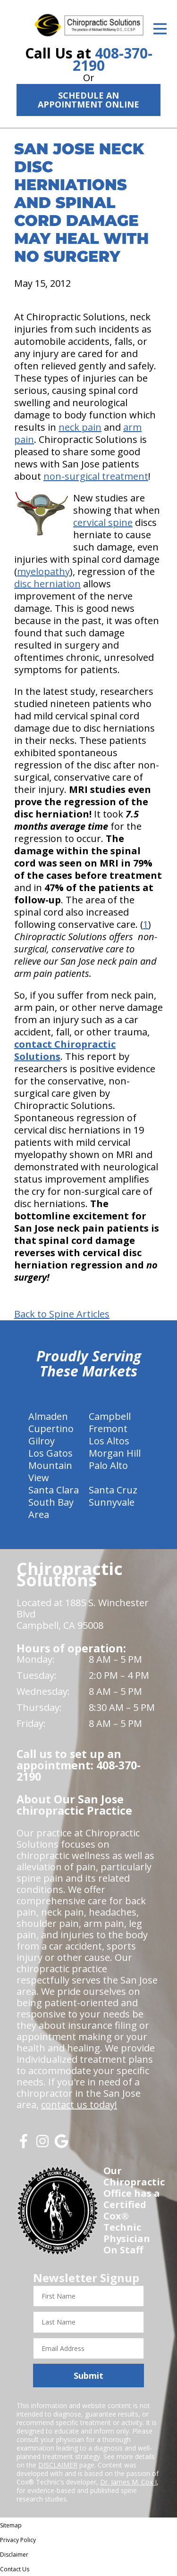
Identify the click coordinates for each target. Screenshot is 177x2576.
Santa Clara (53, 1490)
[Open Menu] (160, 28)
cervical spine (103, 522)
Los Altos (109, 1440)
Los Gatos (50, 1453)
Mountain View (50, 1471)
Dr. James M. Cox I (128, 2481)
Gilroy (41, 1440)
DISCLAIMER (57, 2464)
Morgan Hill (115, 1453)
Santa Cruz (113, 1490)
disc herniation (47, 583)
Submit (88, 2375)
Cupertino (51, 1428)
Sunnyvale (112, 1502)
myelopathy (43, 571)
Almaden (48, 1416)
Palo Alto (108, 1465)
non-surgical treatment (95, 476)
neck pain (80, 427)
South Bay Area (51, 1508)
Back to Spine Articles (62, 1314)
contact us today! (79, 2104)
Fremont (108, 1428)
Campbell (110, 1416)
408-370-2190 (112, 59)
